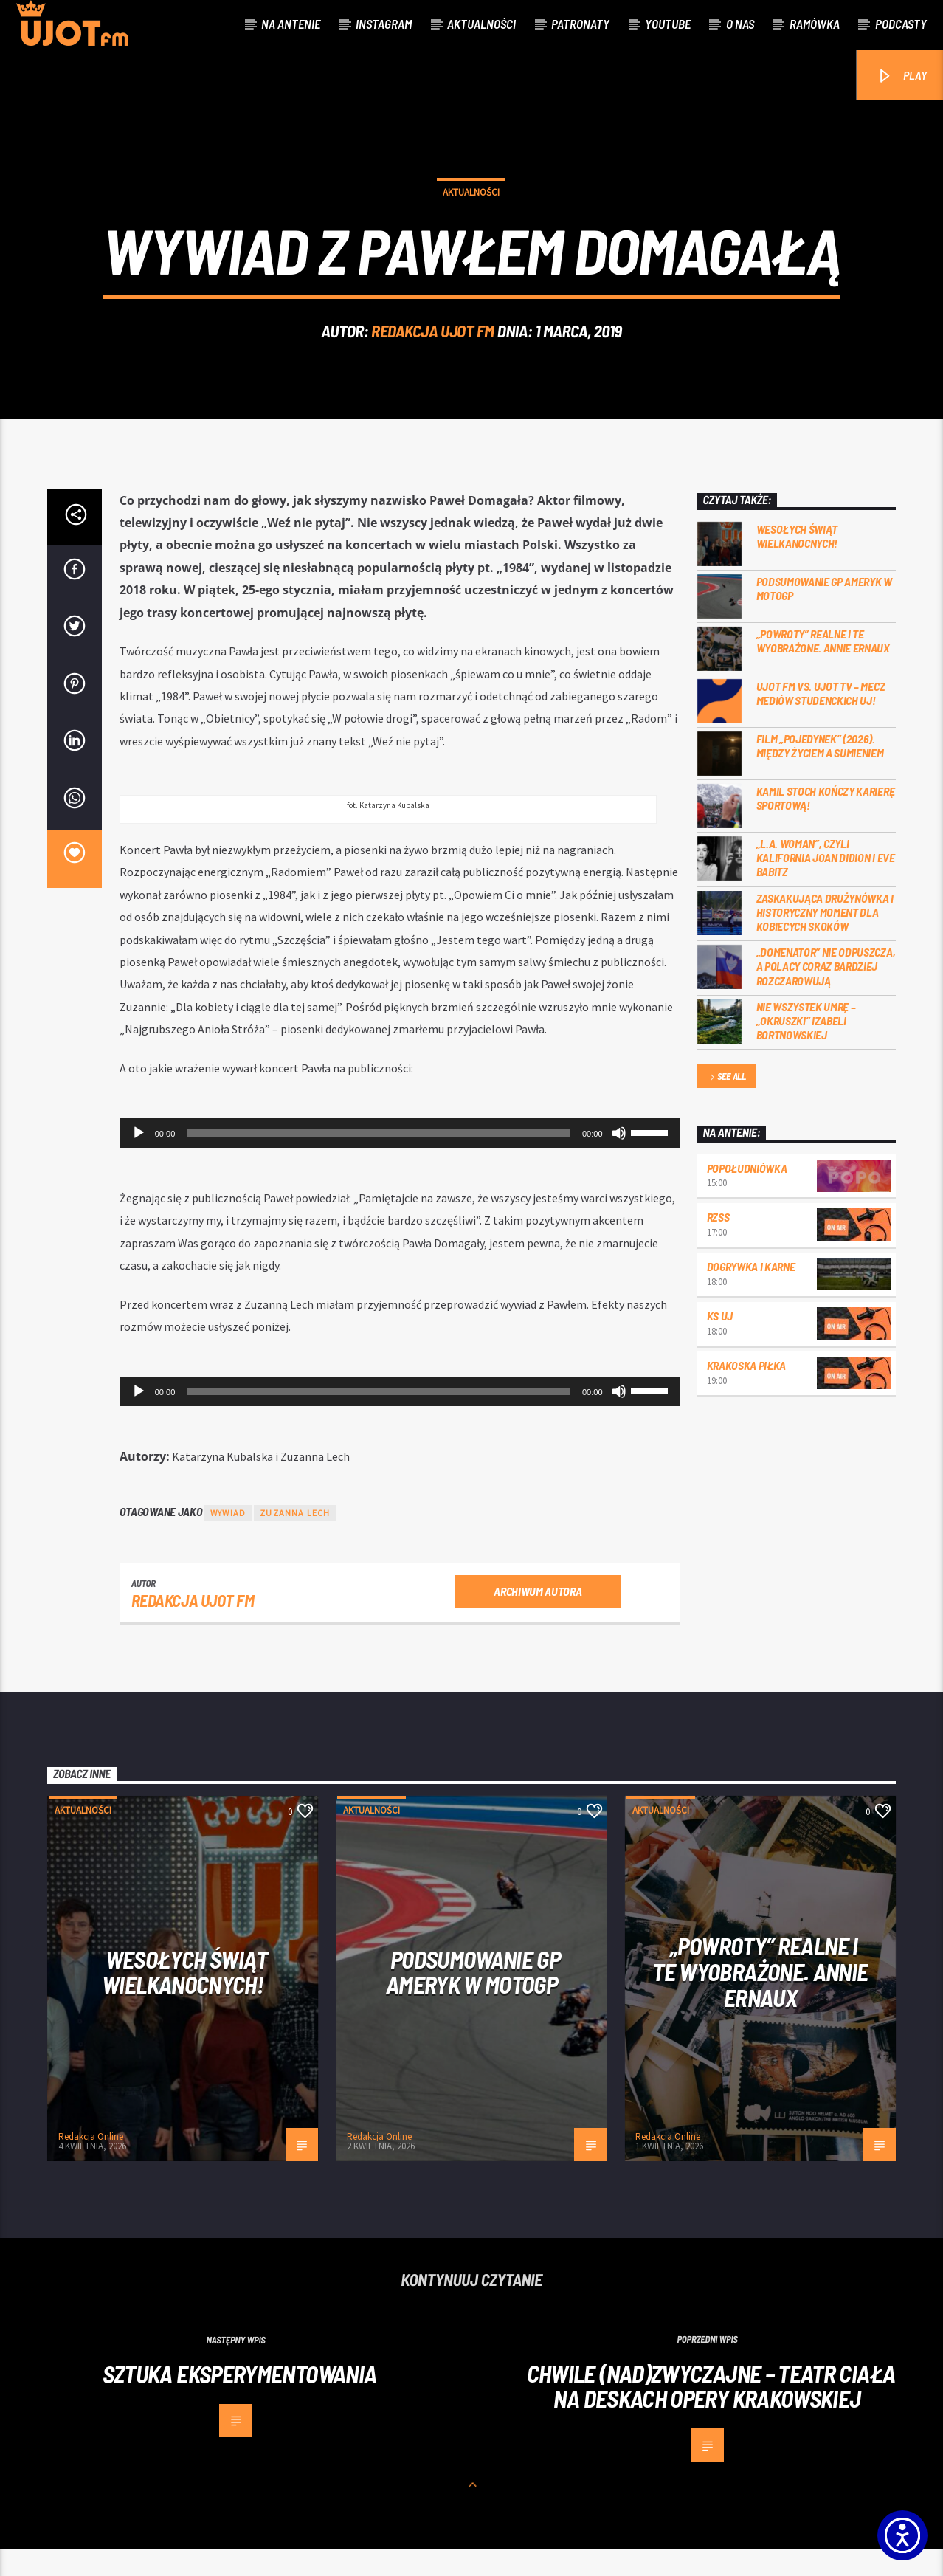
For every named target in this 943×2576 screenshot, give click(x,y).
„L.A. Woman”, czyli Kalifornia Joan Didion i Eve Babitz (825, 885)
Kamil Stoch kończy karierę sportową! (825, 825)
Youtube (668, 23)
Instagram (384, 23)
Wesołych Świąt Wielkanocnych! (797, 563)
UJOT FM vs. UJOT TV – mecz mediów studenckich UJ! (820, 720)
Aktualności (481, 23)
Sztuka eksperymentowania (240, 2400)
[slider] (378, 1160)
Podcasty (901, 23)
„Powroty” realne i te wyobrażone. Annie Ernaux (823, 668)
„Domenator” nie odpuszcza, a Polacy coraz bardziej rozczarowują (826, 993)
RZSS (718, 1244)
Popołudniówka (747, 1195)
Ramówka (815, 23)
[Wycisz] (619, 1160)
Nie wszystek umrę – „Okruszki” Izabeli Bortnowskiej (806, 1047)
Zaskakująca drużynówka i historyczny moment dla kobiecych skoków (825, 938)
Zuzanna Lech (295, 1540)
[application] (400, 1160)
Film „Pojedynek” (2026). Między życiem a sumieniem (820, 773)
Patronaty (580, 23)
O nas (740, 23)
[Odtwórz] (138, 1160)
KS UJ (720, 1342)
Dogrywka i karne (751, 1294)
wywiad (228, 1540)
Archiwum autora (537, 1618)
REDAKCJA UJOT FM (432, 344)
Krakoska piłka (747, 1392)
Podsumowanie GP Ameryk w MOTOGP (824, 616)
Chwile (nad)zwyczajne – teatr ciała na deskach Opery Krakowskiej (711, 2412)
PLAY (901, 76)
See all (727, 1105)
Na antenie (290, 23)
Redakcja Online (90, 2163)
